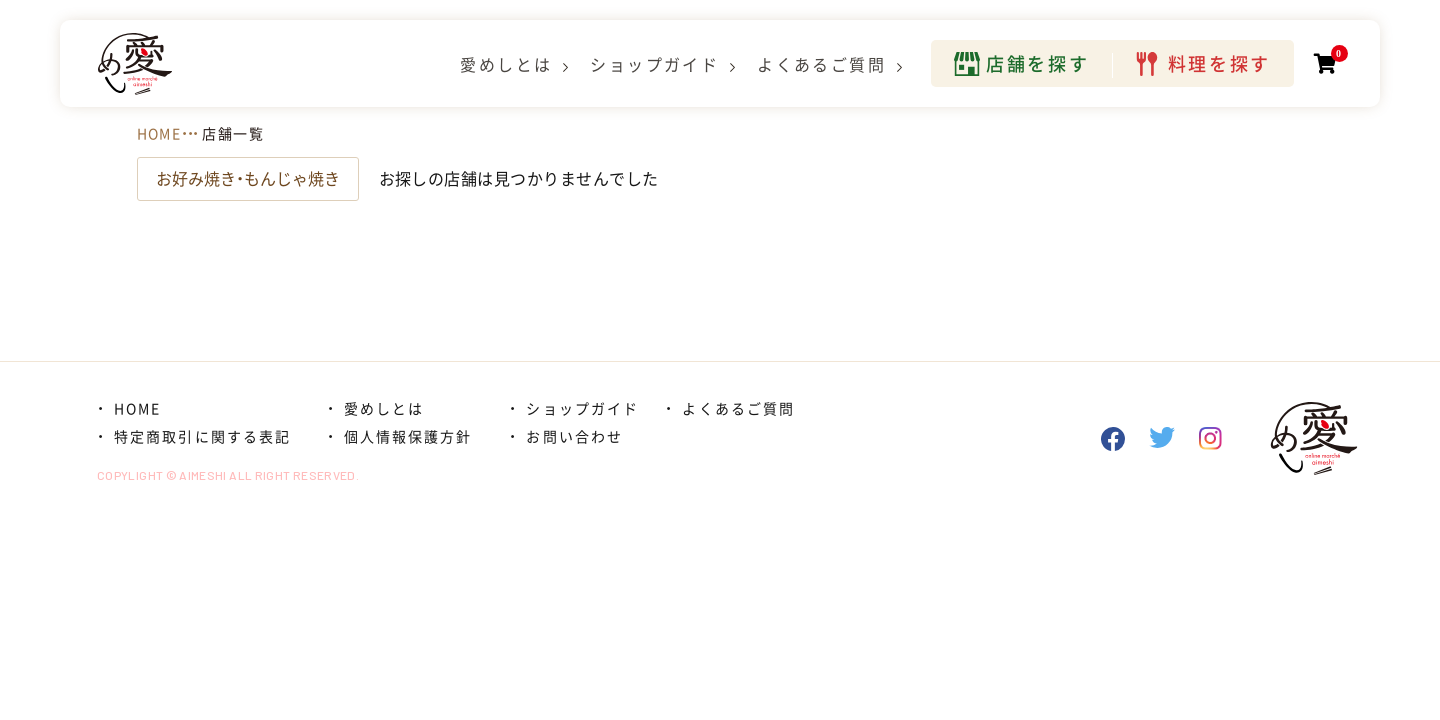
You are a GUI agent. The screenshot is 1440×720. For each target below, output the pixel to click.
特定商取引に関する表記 (202, 437)
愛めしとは (506, 65)
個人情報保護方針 (408, 437)
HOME (159, 134)
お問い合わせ (574, 437)
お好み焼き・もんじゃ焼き (248, 179)
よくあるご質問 (821, 65)
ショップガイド (654, 65)
